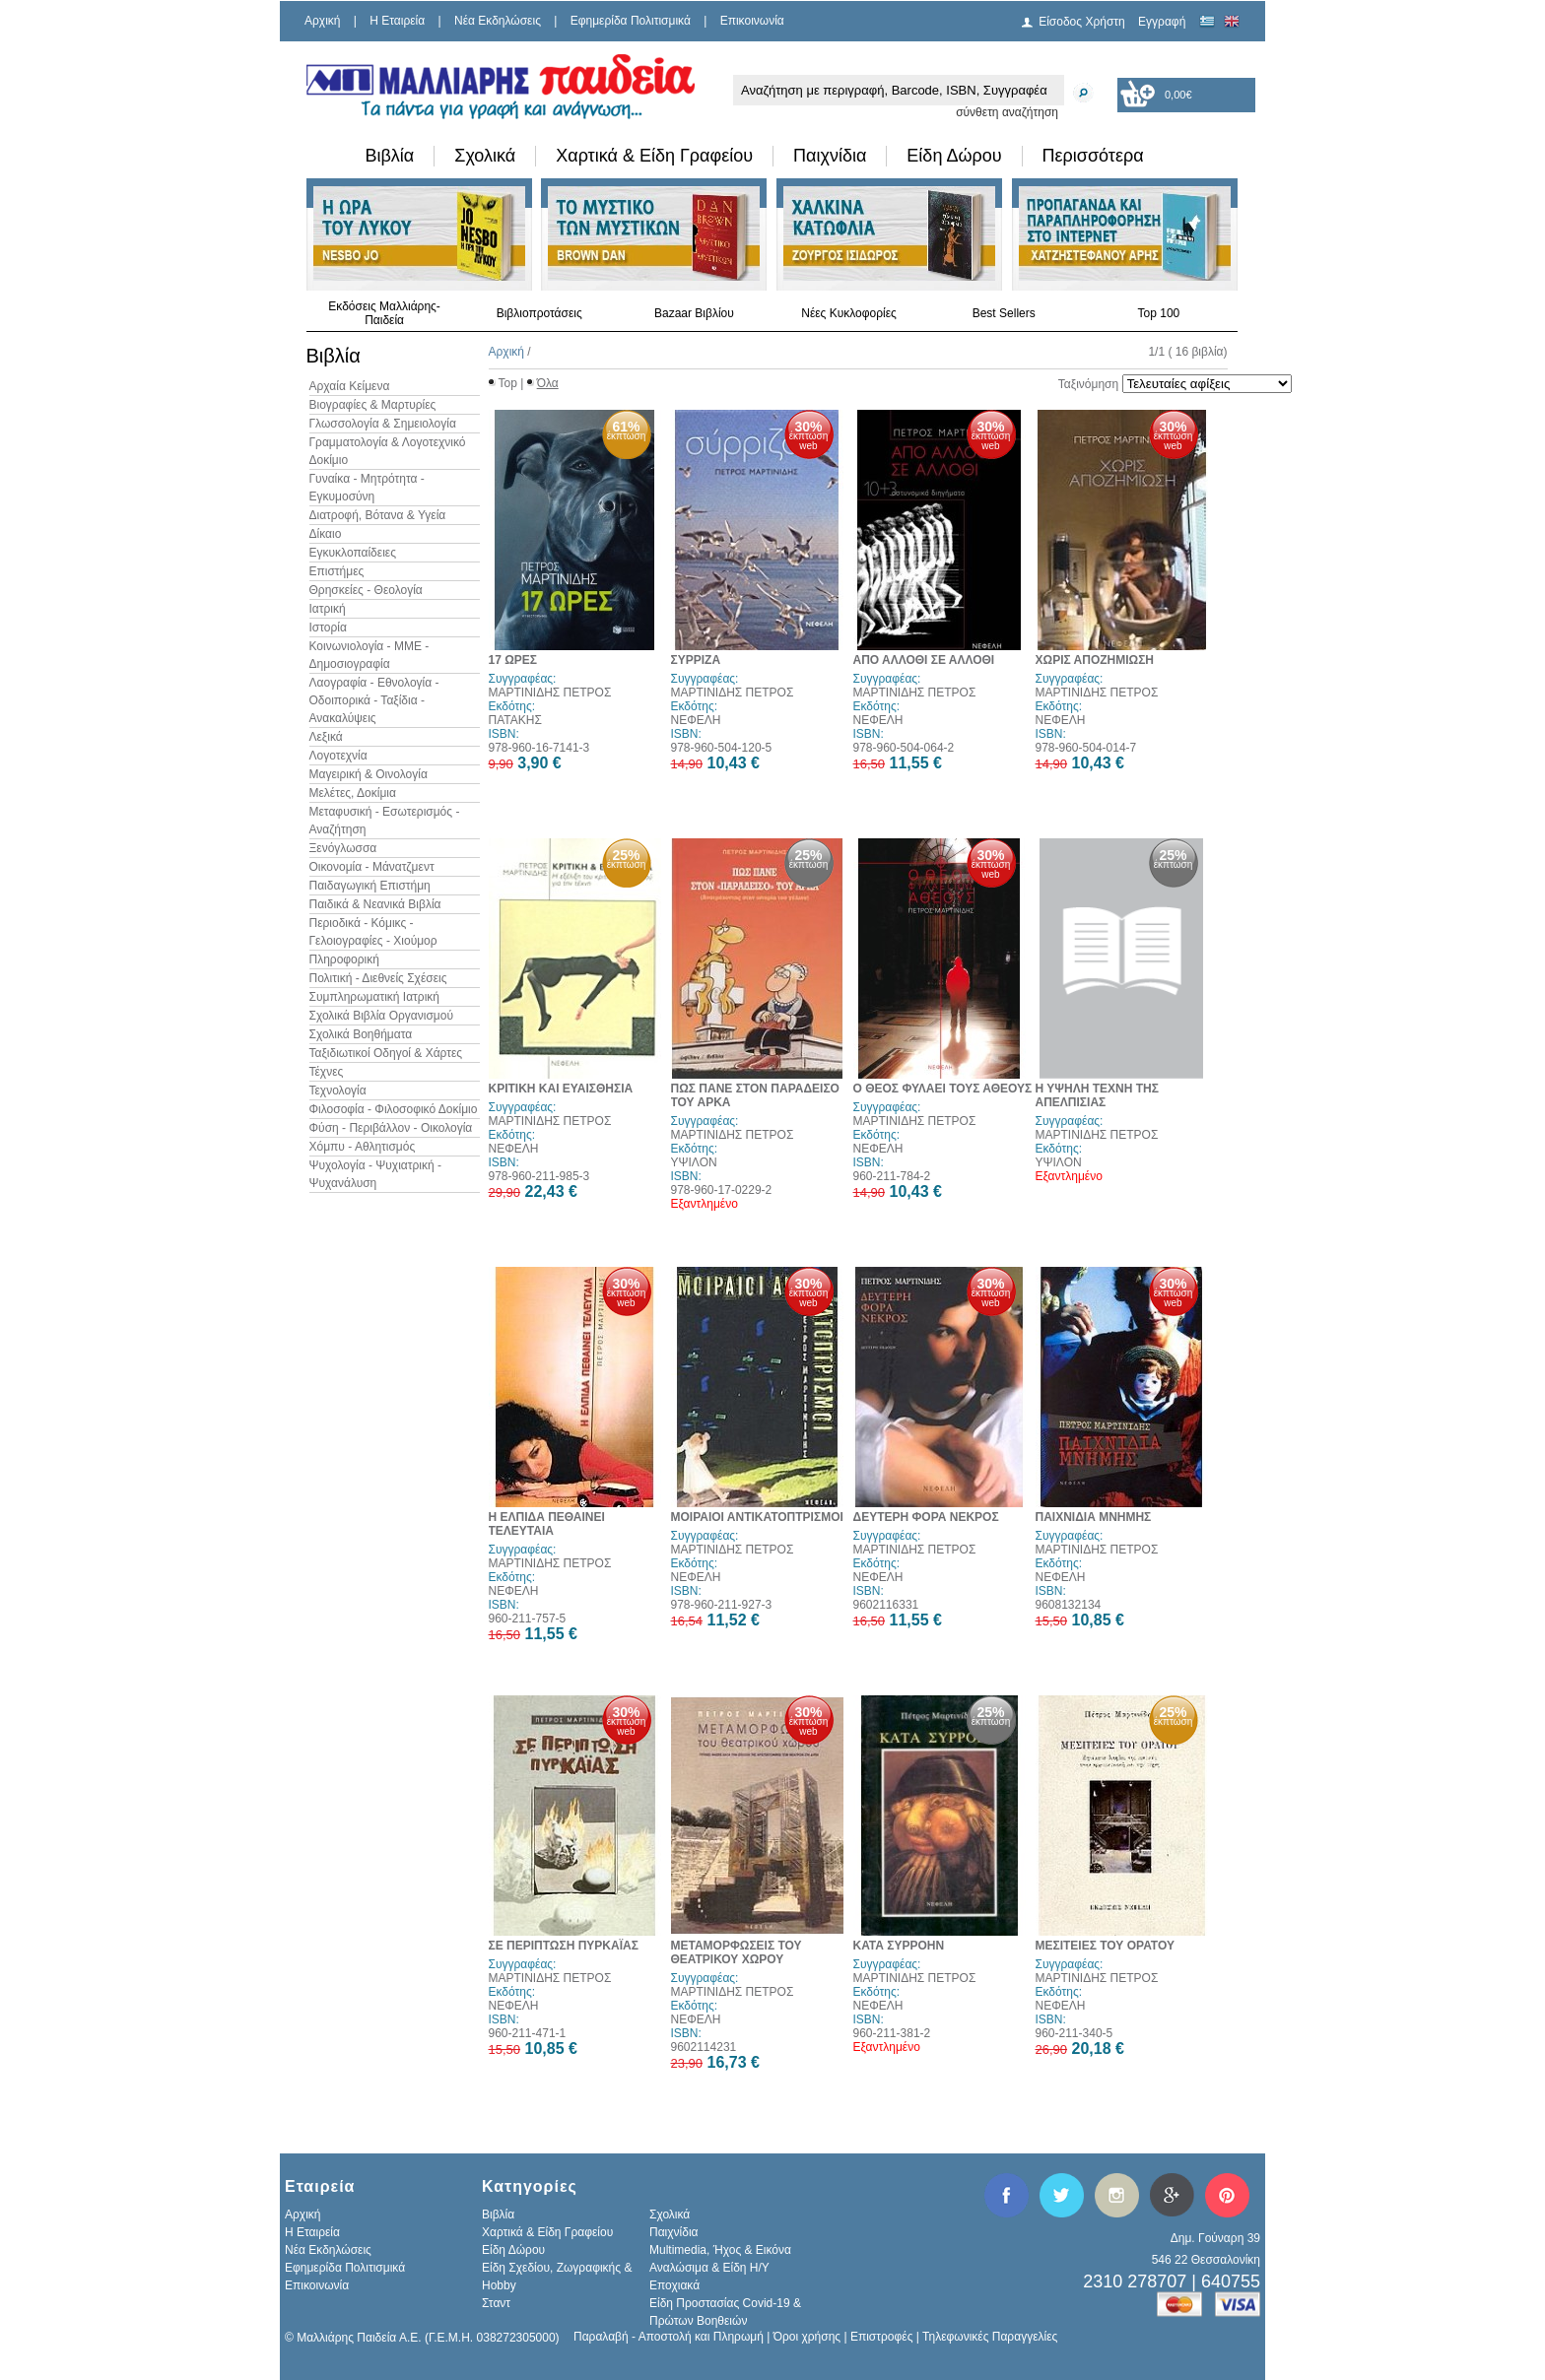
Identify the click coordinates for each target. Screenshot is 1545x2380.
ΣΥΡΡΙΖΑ (696, 660)
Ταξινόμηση (1088, 384)
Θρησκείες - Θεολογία (366, 590)
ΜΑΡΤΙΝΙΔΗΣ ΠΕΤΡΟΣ (550, 692)
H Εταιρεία (397, 21)
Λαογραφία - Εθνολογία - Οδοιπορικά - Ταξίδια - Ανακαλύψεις (374, 700)
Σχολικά (484, 155)
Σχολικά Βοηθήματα (361, 1034)
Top (508, 383)
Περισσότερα (1093, 155)
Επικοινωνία (752, 21)
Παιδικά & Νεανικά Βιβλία (375, 904)
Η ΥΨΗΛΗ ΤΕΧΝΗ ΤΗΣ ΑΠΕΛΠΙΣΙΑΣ (1097, 1095)
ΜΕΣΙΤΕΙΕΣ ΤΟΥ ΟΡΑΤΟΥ (1105, 1945)
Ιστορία (328, 627)
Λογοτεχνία (338, 755)
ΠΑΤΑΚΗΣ (515, 720)
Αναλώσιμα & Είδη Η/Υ (709, 2268)
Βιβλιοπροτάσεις (539, 313)
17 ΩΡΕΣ (513, 660)
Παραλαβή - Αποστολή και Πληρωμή (668, 2337)
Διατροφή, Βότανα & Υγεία (377, 515)
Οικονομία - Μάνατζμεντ (372, 867)
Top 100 (1159, 313)
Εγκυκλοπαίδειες (352, 553)
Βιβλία (390, 155)
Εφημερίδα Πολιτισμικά (631, 21)
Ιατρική (327, 609)
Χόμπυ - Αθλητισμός (362, 1147)
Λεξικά (326, 737)
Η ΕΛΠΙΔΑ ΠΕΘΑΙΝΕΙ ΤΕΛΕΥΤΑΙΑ (547, 1524)
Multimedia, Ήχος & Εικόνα (720, 2250)
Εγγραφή (1161, 22)
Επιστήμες (337, 571)
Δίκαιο (325, 534)
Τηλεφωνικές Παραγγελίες (989, 2337)
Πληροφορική (344, 959)
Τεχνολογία (338, 1090)
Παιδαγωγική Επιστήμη (370, 885)
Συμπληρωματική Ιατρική (374, 997)
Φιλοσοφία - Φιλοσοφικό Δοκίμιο (393, 1109)
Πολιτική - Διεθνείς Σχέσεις (378, 978)
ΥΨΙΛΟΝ (694, 1162)
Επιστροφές (881, 2337)
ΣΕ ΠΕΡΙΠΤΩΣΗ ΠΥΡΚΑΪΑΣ (563, 1945)
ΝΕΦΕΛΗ (696, 720)
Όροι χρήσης (806, 2337)
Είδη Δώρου (954, 155)
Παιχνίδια (829, 155)
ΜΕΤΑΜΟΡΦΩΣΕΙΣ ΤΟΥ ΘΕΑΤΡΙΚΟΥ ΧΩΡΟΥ (736, 1952)
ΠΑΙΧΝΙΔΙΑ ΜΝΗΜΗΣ (1094, 1517)
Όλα (548, 383)
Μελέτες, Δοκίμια (352, 793)
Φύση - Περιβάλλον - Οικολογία (391, 1128)
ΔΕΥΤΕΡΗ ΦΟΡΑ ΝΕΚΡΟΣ (926, 1517)
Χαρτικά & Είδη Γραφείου (654, 155)
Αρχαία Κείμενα (349, 386)
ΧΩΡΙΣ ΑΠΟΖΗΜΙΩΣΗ (1095, 660)
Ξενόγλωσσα (343, 848)
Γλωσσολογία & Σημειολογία (382, 423)
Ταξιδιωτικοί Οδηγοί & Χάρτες (386, 1053)
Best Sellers (1004, 313)
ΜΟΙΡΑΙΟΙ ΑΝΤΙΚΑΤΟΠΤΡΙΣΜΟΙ (757, 1517)
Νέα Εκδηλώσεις (497, 21)
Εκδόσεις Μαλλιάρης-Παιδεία (384, 313)
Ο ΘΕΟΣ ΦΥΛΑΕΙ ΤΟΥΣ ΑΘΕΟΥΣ (943, 1088)
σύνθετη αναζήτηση (1007, 112)
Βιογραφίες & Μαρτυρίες (373, 405)
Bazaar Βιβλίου (694, 313)
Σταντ (496, 2303)
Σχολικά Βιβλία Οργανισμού (381, 1016)
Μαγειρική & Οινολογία (368, 774)
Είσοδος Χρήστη (1082, 22)
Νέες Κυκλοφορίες (849, 313)
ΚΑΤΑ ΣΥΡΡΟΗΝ (899, 1945)
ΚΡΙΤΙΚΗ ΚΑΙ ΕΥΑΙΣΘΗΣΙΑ (561, 1088)
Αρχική (322, 21)
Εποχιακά (674, 2285)
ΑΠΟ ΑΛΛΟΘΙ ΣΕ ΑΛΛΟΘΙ (924, 660)
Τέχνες (326, 1072)
